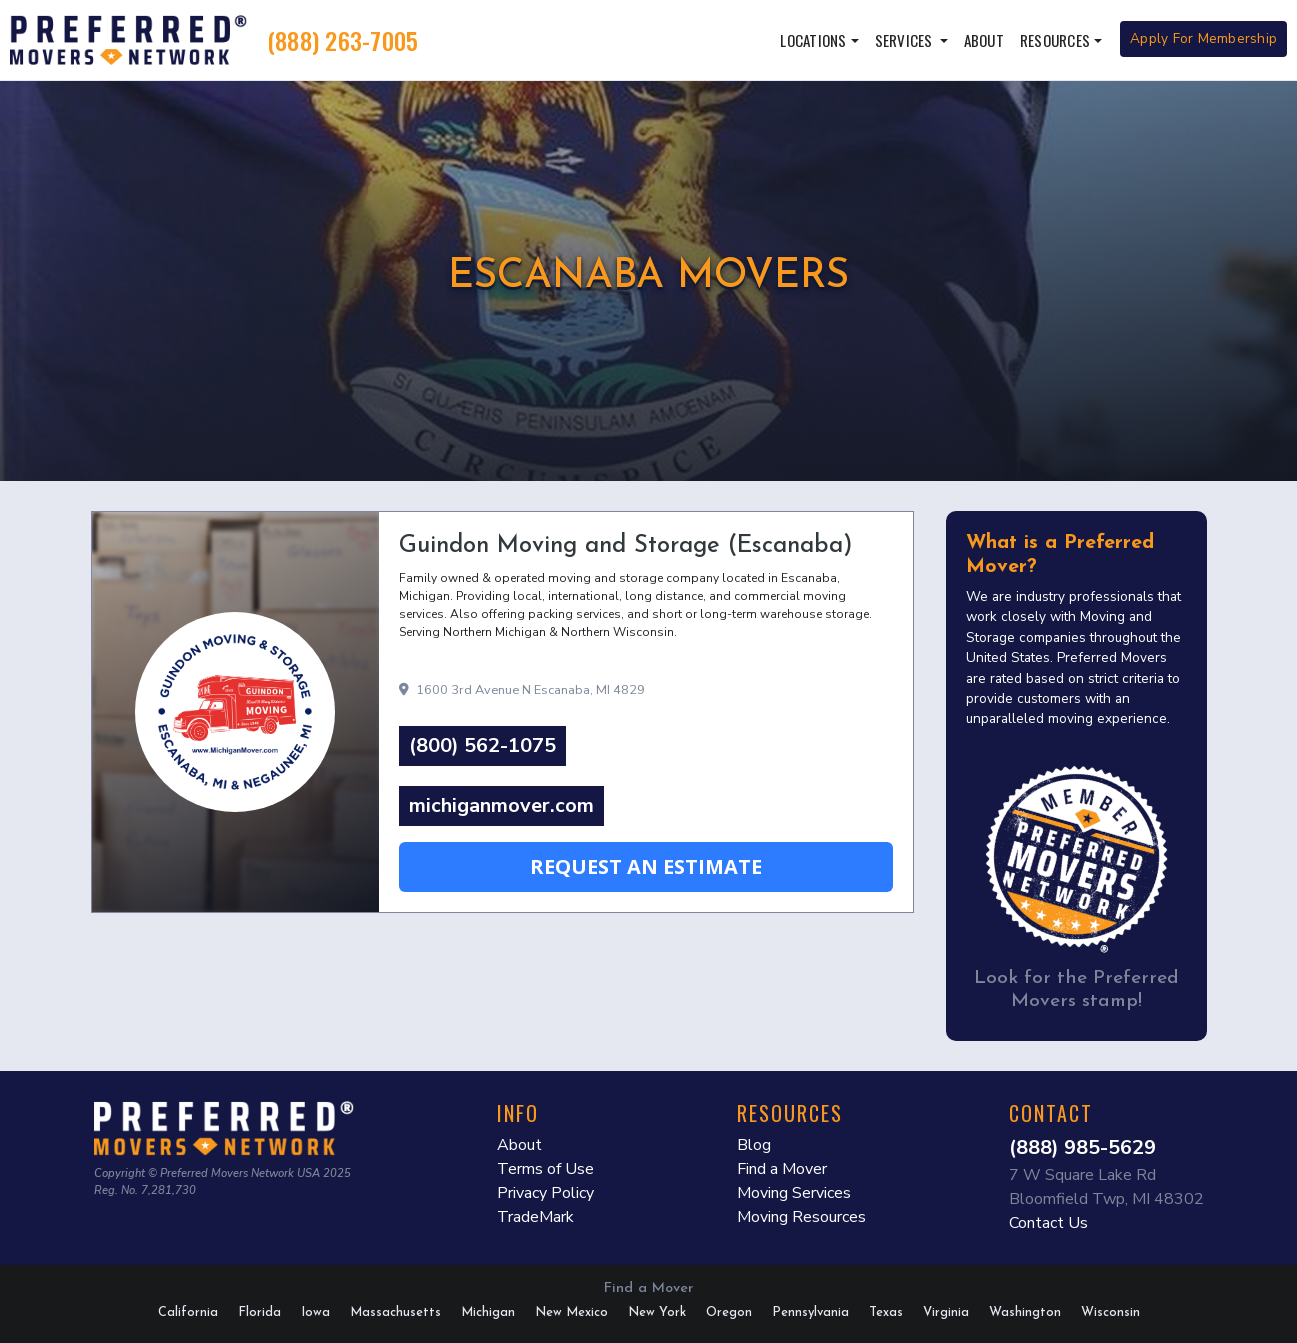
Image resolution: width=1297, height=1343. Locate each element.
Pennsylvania (810, 1312)
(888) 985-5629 (1082, 1147)
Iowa (315, 1312)
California (188, 1312)
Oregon (729, 1312)
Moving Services (794, 1193)
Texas (886, 1312)
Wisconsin (1110, 1312)
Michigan (488, 1312)
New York (657, 1312)
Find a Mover (782, 1169)
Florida (259, 1312)
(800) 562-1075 (482, 745)
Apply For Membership (1203, 38)
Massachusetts (395, 1312)
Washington (1025, 1312)
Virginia (946, 1312)
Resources (1055, 40)
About (984, 40)
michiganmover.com (501, 805)
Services (905, 40)
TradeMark (535, 1217)
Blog (754, 1145)
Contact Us (1048, 1223)
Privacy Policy (545, 1193)
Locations (813, 40)
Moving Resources (801, 1217)
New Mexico (571, 1312)
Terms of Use (545, 1169)
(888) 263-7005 (343, 40)
